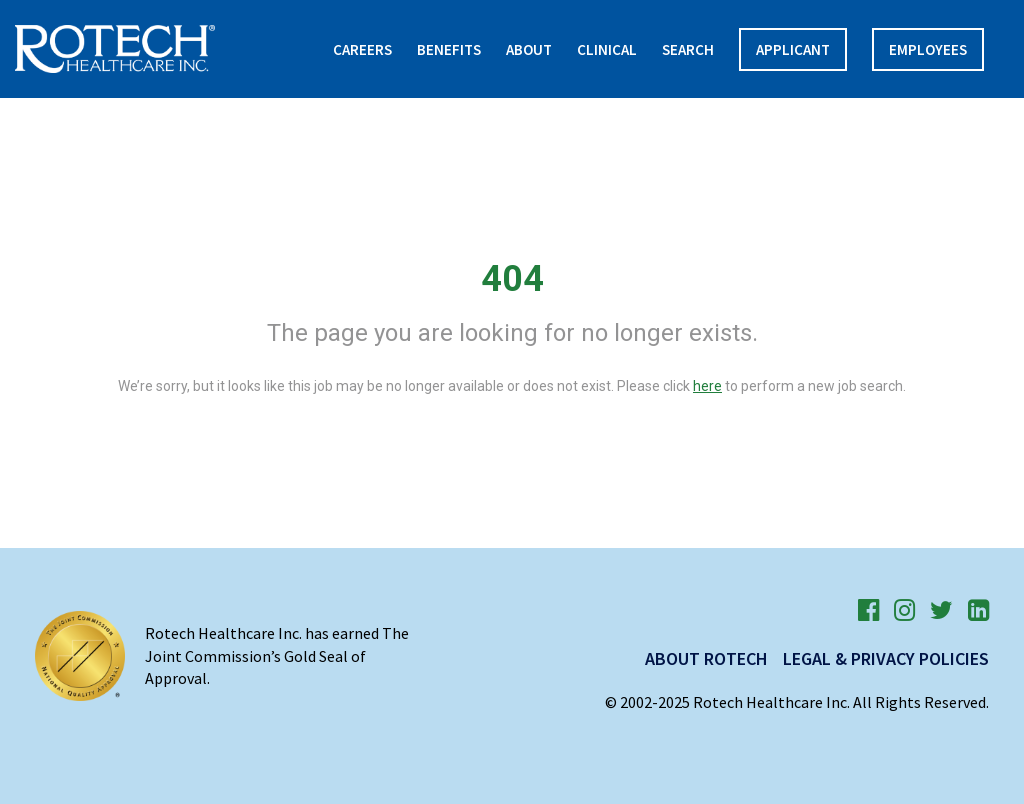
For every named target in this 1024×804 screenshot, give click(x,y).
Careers (362, 49)
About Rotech (706, 658)
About (529, 49)
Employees (928, 49)
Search (688, 49)
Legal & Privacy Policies (886, 658)
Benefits (449, 49)
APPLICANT (793, 49)
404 (512, 279)
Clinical (607, 49)
